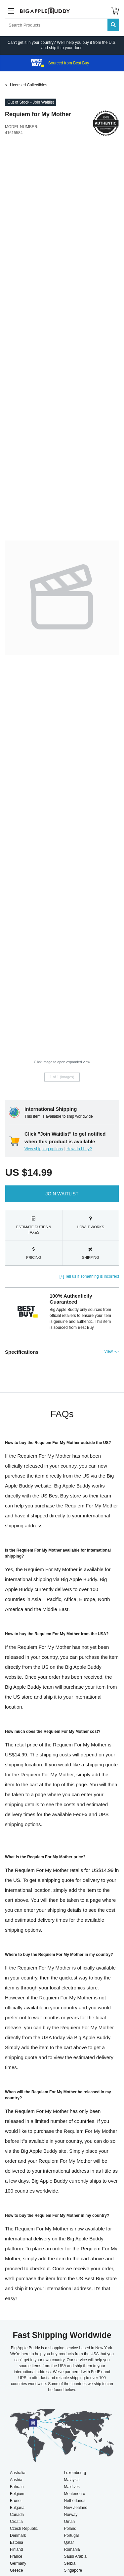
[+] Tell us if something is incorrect (89, 1276)
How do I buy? (79, 1149)
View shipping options (43, 1149)
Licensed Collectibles (28, 85)
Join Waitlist (62, 1193)
